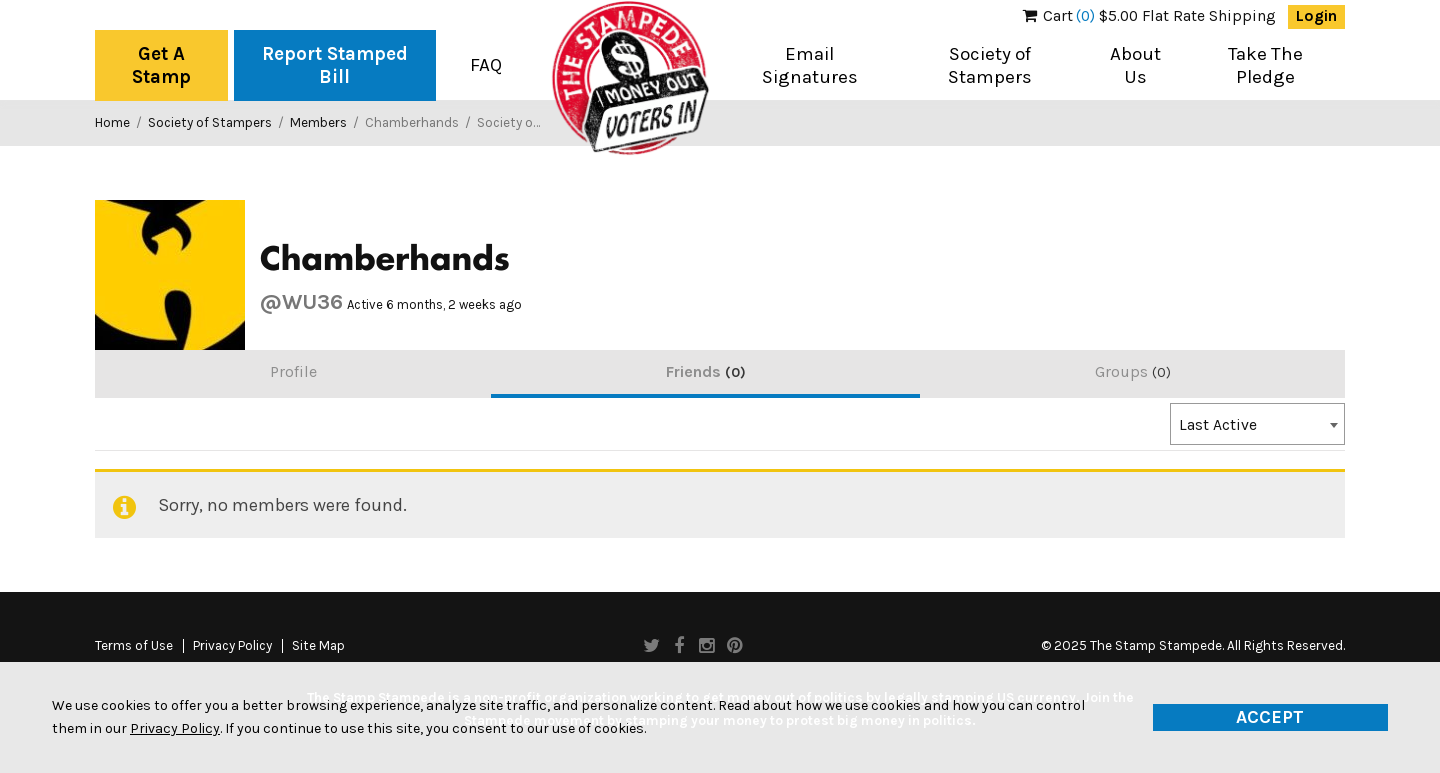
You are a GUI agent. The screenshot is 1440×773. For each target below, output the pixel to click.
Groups (1133, 371)
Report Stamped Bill (335, 65)
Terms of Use (134, 646)
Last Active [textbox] (1218, 425)
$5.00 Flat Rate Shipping (1149, 16)
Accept (1270, 717)
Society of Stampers (990, 65)
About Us (1135, 65)
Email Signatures (810, 65)
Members (318, 122)
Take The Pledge (1265, 65)
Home (112, 122)
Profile (293, 371)
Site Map (318, 646)
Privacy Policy (232, 646)
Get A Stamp (161, 65)
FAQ (486, 65)
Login (1316, 16)
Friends (706, 371)
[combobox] (1257, 424)
